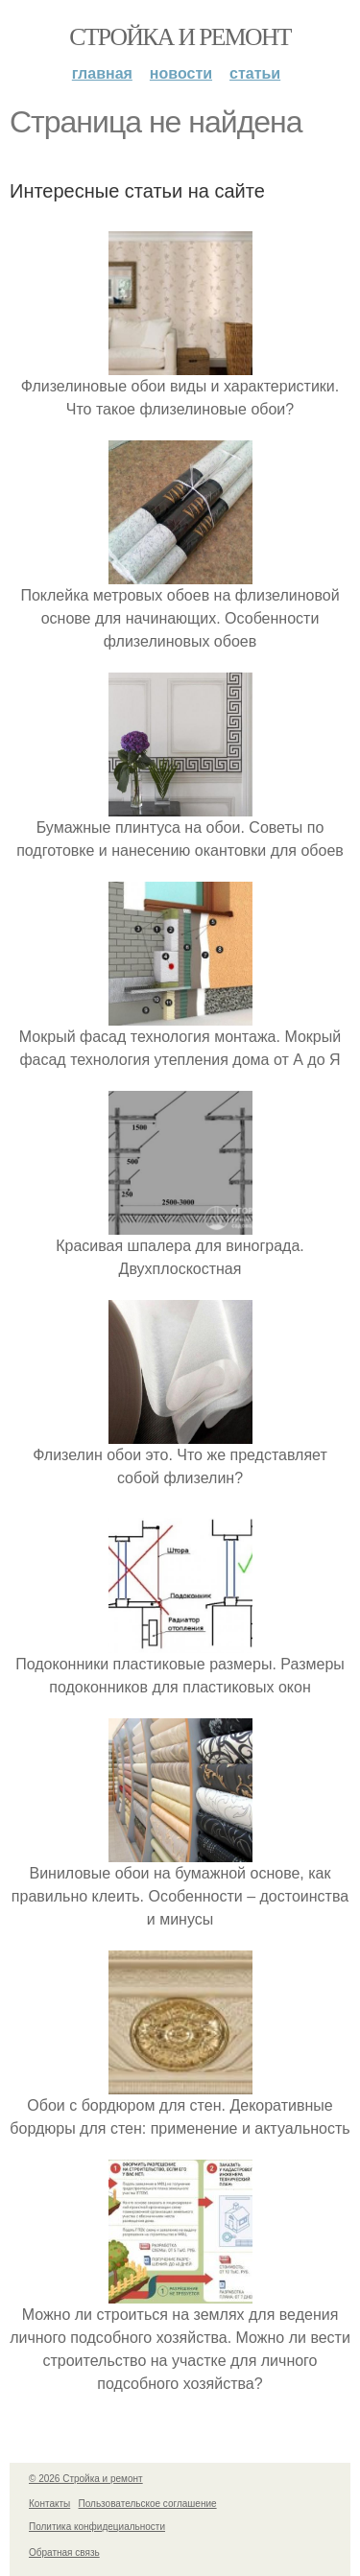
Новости (181, 73)
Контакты (49, 2503)
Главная (102, 73)
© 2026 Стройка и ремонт (86, 2478)
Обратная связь (64, 2552)
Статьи (254, 73)
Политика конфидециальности (97, 2526)
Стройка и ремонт (180, 37)
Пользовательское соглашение (148, 2503)
